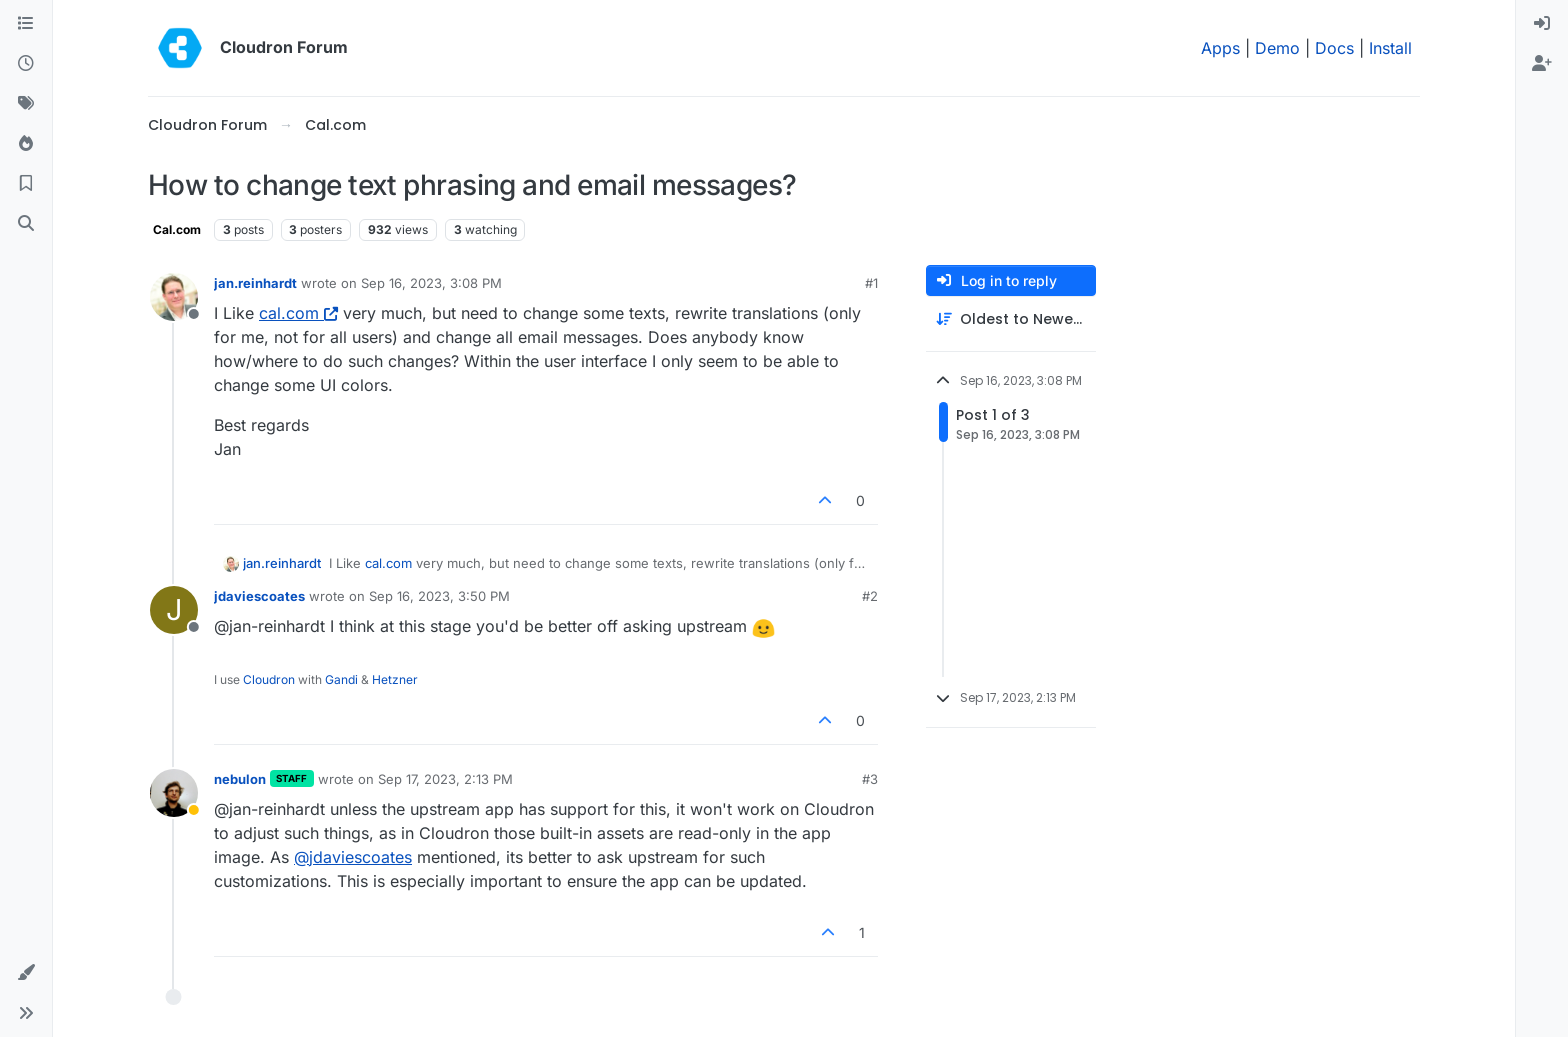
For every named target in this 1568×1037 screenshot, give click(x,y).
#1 (871, 283)
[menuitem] (1542, 24)
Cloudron (269, 679)
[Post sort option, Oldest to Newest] (1011, 319)
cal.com (298, 313)
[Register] (1542, 64)
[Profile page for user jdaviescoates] (174, 610)
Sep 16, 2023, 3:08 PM (431, 283)
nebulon (240, 779)
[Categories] (26, 24)
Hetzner (395, 679)
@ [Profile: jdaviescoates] (353, 857)
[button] (26, 973)
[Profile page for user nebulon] (174, 793)
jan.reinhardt (255, 283)
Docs (1334, 48)
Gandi (341, 679)
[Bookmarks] (26, 184)
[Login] (1542, 24)
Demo (1277, 48)
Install (1390, 48)
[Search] (26, 224)
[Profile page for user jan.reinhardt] (174, 297)
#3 (870, 779)
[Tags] (26, 104)
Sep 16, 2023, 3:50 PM (439, 596)
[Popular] (26, 144)
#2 (870, 596)
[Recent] (26, 64)
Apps (1220, 48)
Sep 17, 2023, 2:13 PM (445, 779)
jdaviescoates (259, 596)
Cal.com (177, 229)
